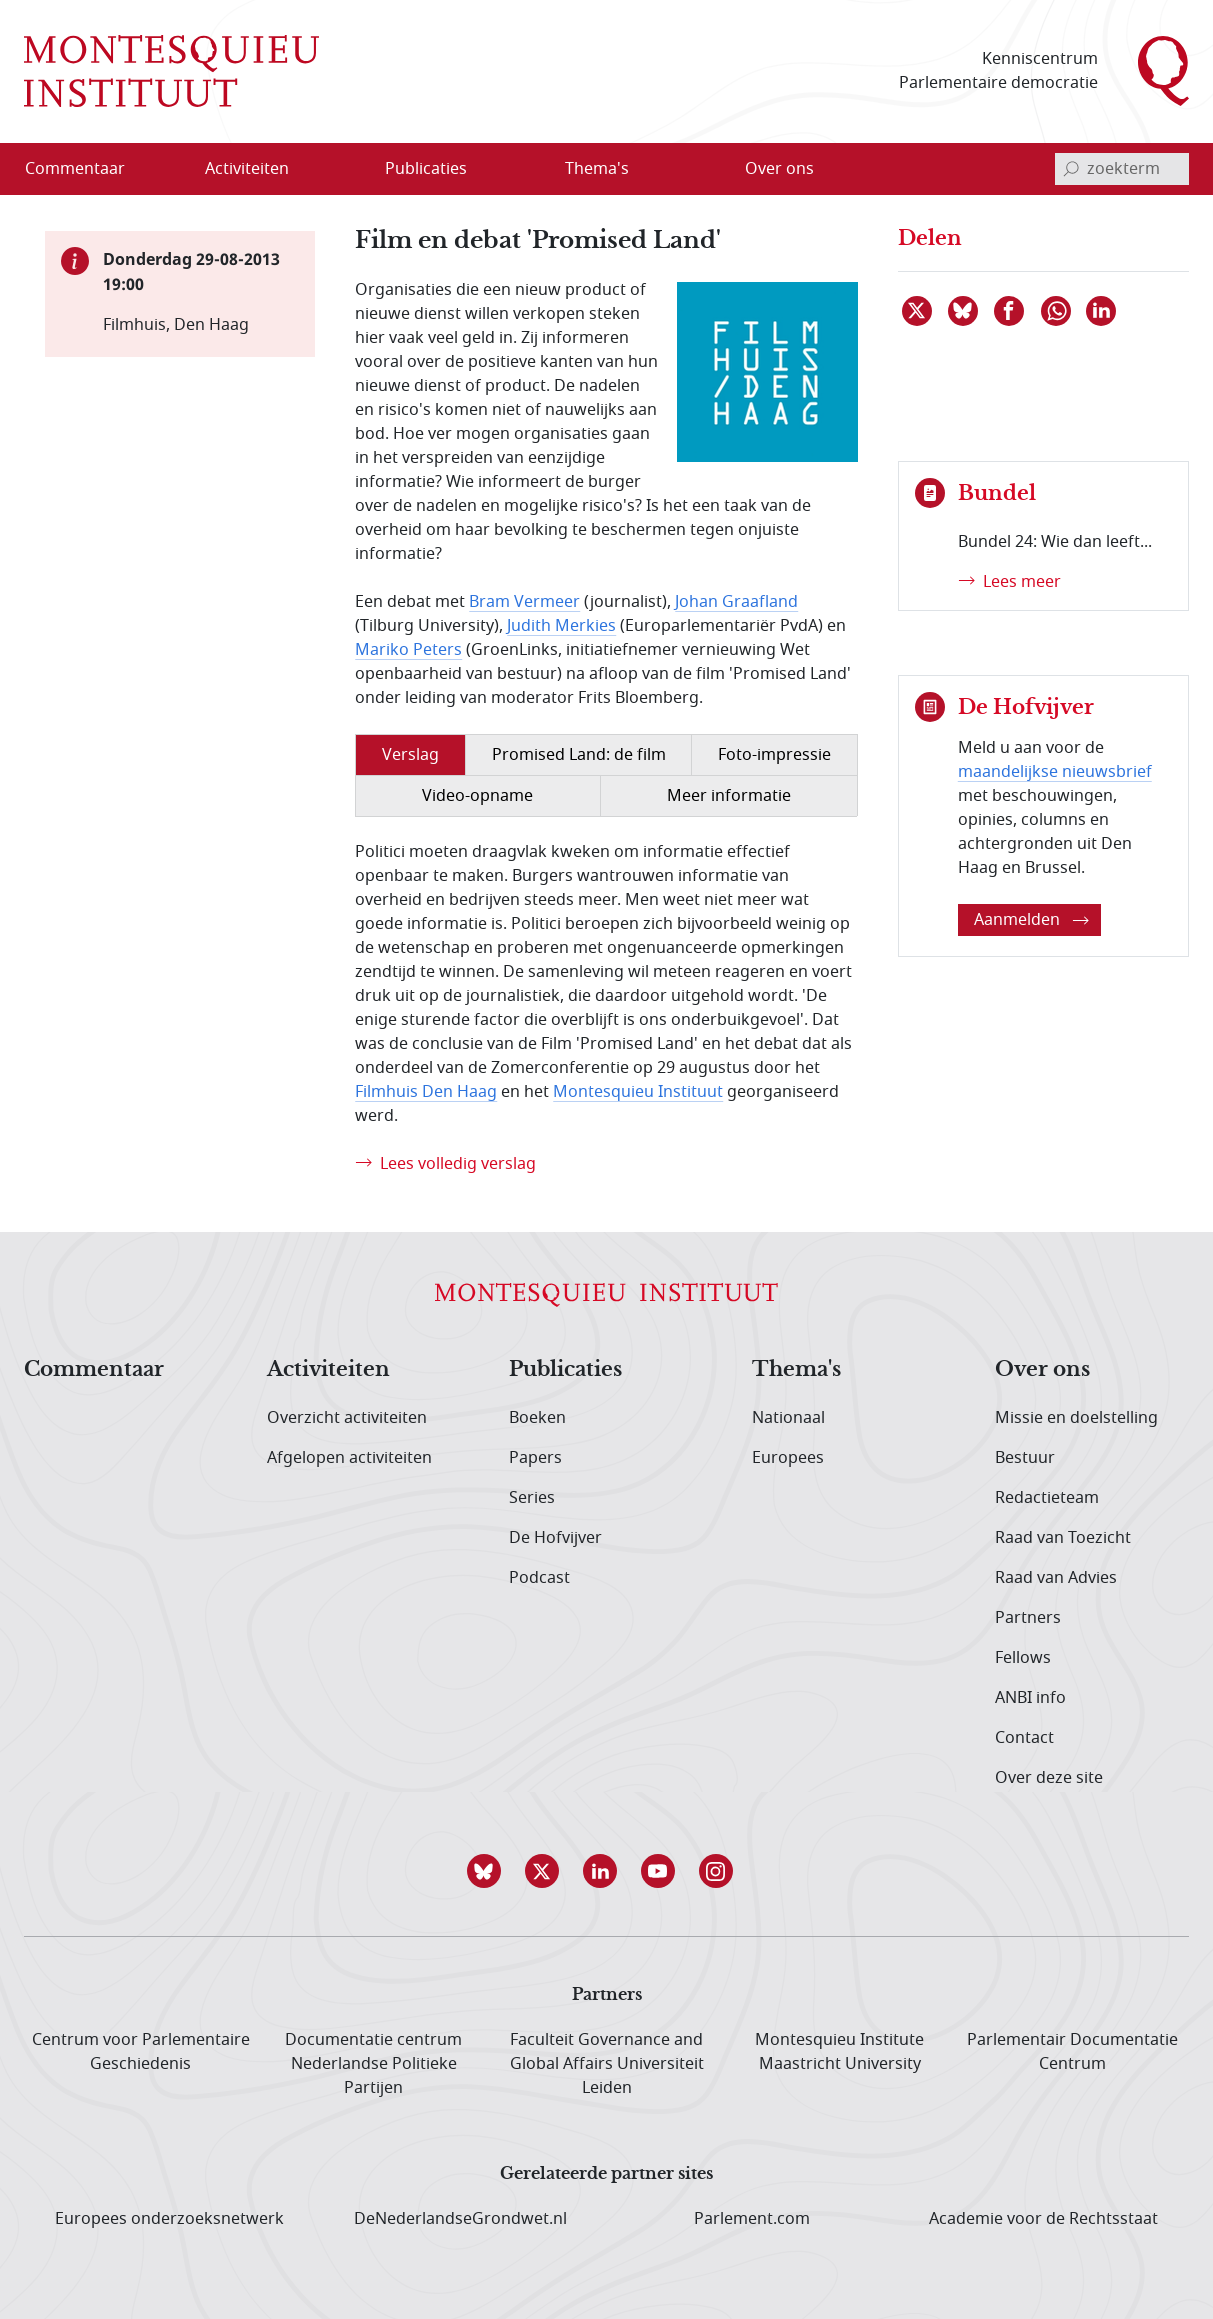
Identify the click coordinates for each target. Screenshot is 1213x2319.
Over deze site (1049, 1778)
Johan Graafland (736, 602)
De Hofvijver (555, 1538)
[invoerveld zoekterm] (1122, 169)
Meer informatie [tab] (729, 796)
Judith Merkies (561, 626)
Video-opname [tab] (477, 796)
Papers (535, 1458)
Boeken (537, 1418)
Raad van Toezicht (1063, 1538)
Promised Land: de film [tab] (579, 755)
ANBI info (1030, 1698)
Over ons (1042, 1370)
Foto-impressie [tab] (774, 755)
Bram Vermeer (524, 602)
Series (532, 1498)
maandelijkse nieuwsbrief (1055, 772)
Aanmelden (1031, 920)
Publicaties (565, 1370)
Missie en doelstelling (1076, 1418)
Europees (788, 1458)
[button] (491, 1871)
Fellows (1023, 1658)
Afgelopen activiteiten (349, 1458)
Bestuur (1025, 1458)
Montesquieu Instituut (638, 1092)
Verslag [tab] (410, 755)
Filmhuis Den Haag (426, 1092)
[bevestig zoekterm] (1071, 169)
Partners (1028, 1618)
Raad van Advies (1056, 1578)
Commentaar (94, 1370)
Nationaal (788, 1418)
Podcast (539, 1578)
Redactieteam (1047, 1498)
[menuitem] (87, 169)
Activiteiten (328, 1370)
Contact (1024, 1738)
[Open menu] (311, 169)
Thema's (796, 1370)
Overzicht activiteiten (347, 1418)
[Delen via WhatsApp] (1057, 311)
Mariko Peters (408, 650)
